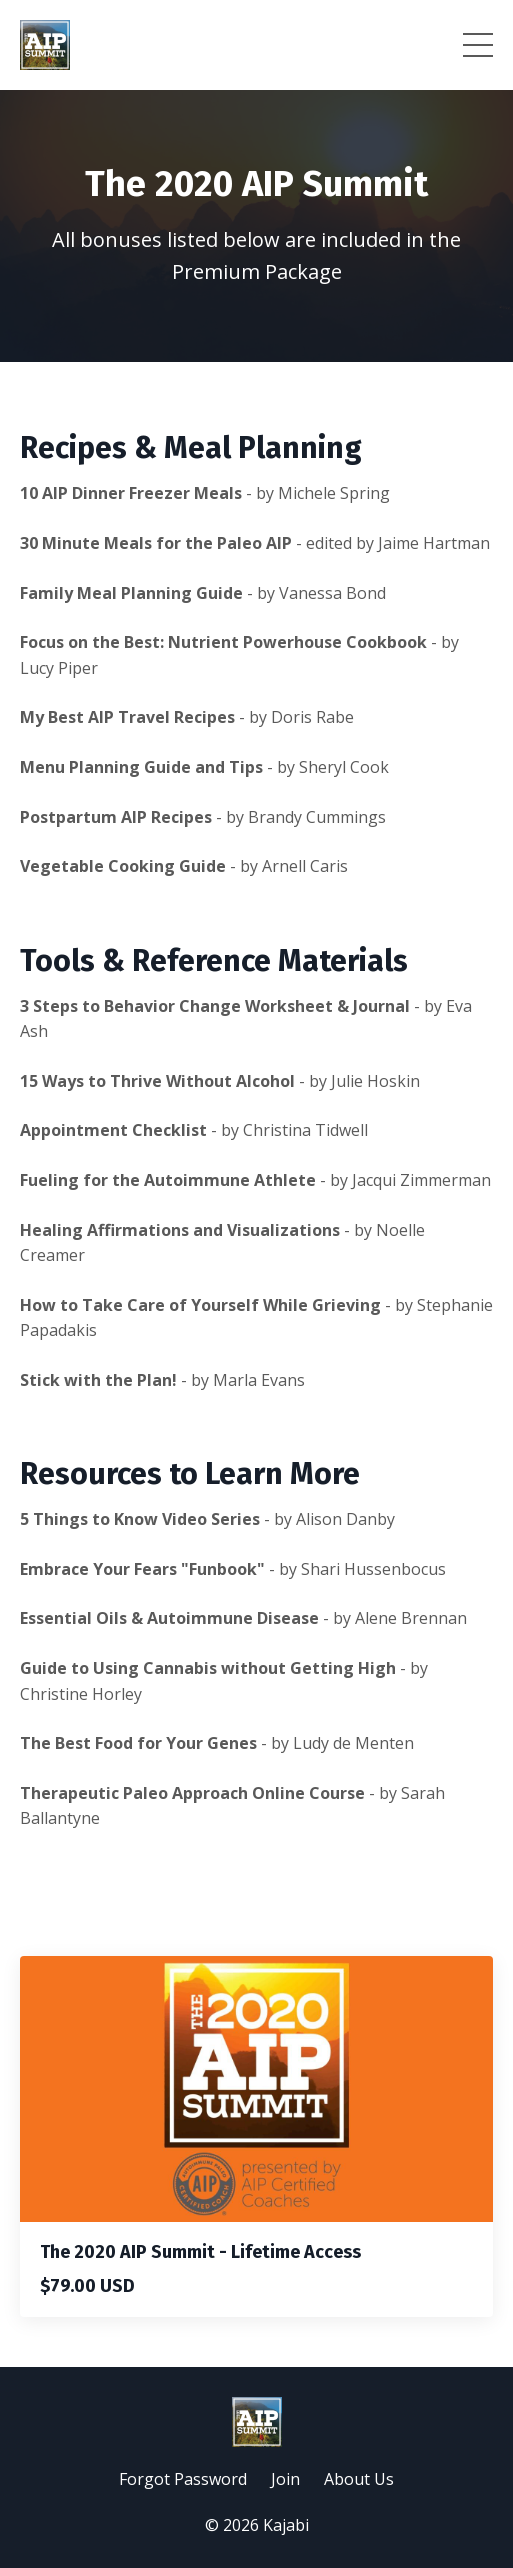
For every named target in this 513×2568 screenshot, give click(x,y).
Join (285, 2479)
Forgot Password (183, 2479)
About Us (359, 2479)
